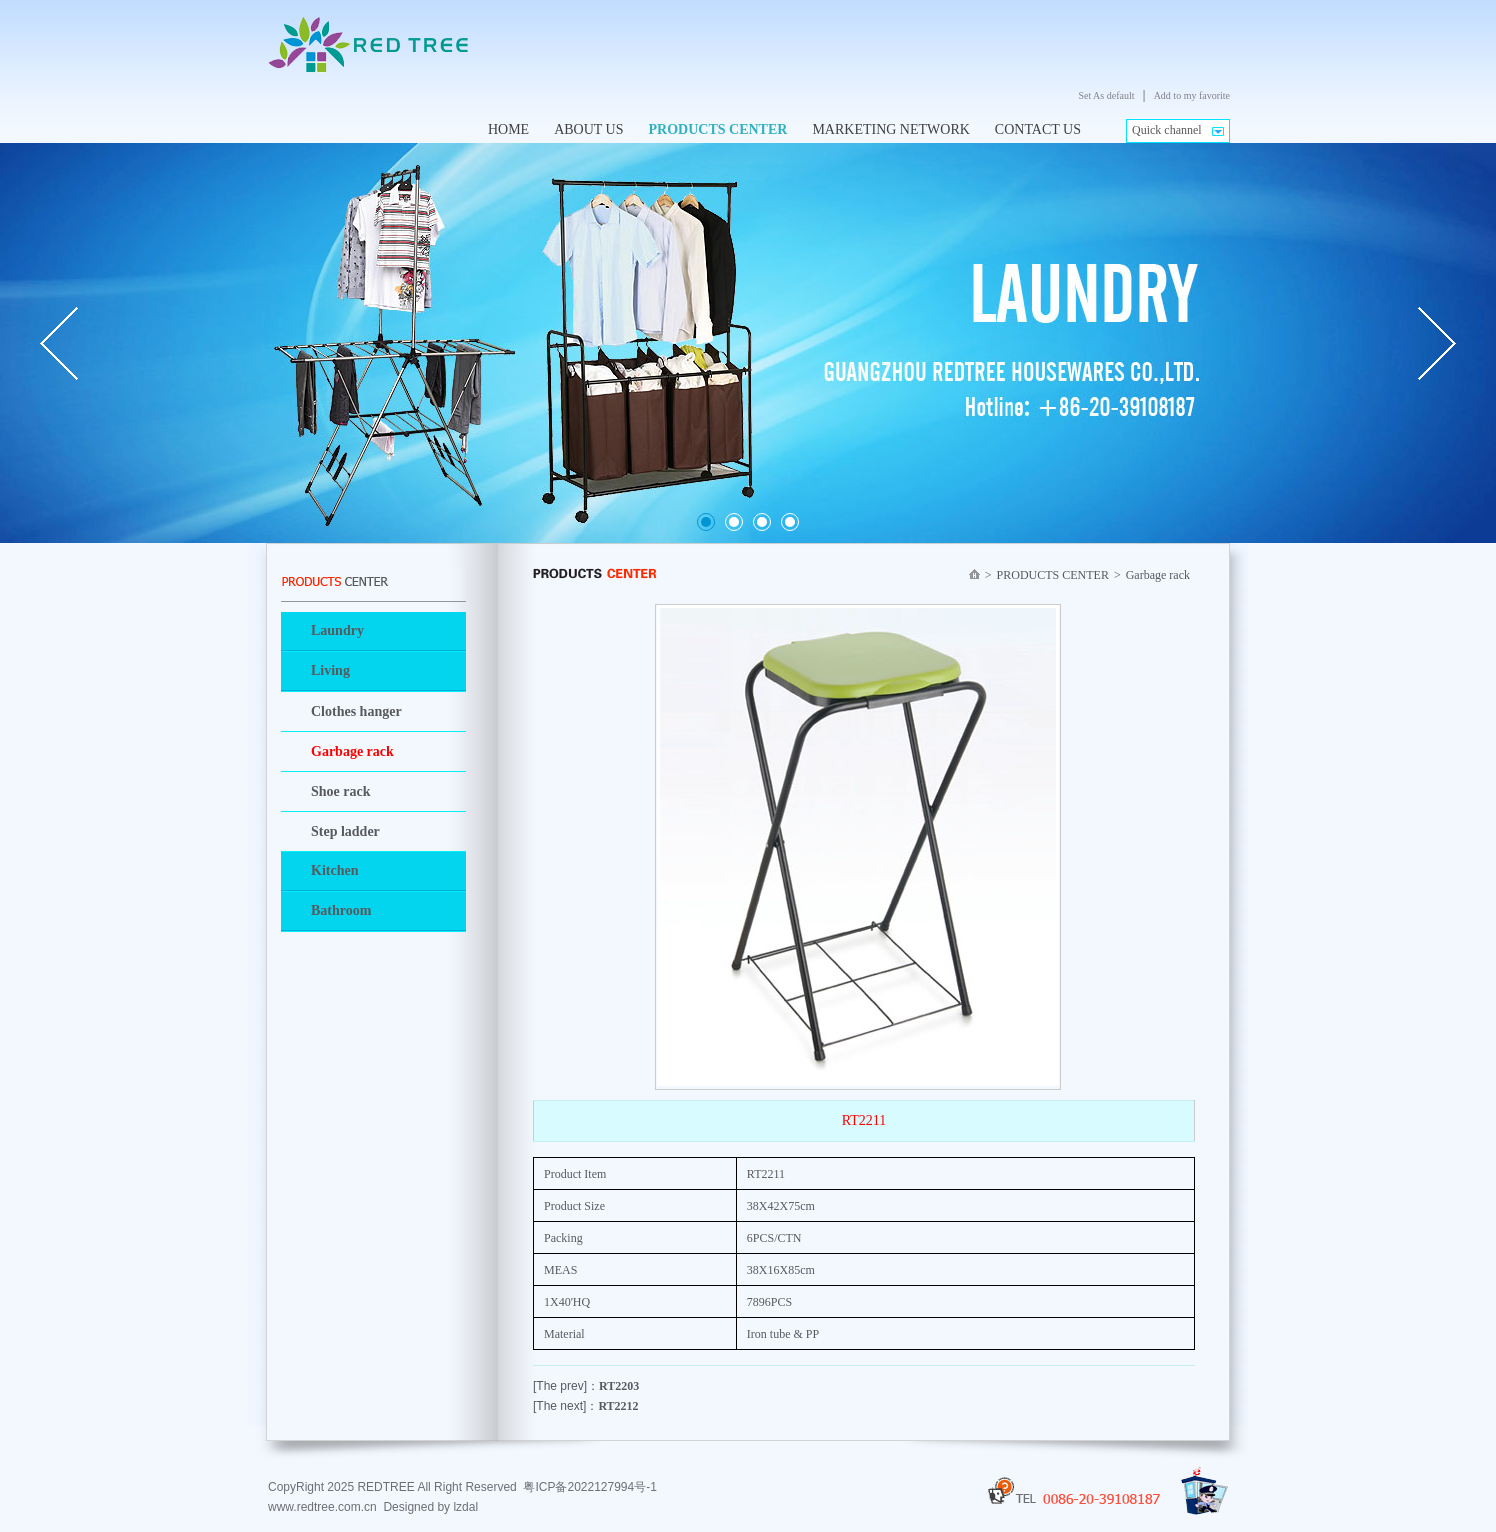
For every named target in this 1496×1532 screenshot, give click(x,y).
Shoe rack (341, 791)
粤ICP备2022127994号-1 (589, 1487)
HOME (508, 129)
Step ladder (345, 831)
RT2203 (619, 1386)
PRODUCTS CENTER (718, 129)
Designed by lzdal (430, 1507)
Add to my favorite (1192, 95)
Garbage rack (352, 751)
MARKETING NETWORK (890, 129)
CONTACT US (1038, 129)
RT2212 (618, 1406)
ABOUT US (588, 129)
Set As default (1106, 95)
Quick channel (1167, 130)
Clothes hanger (356, 711)
